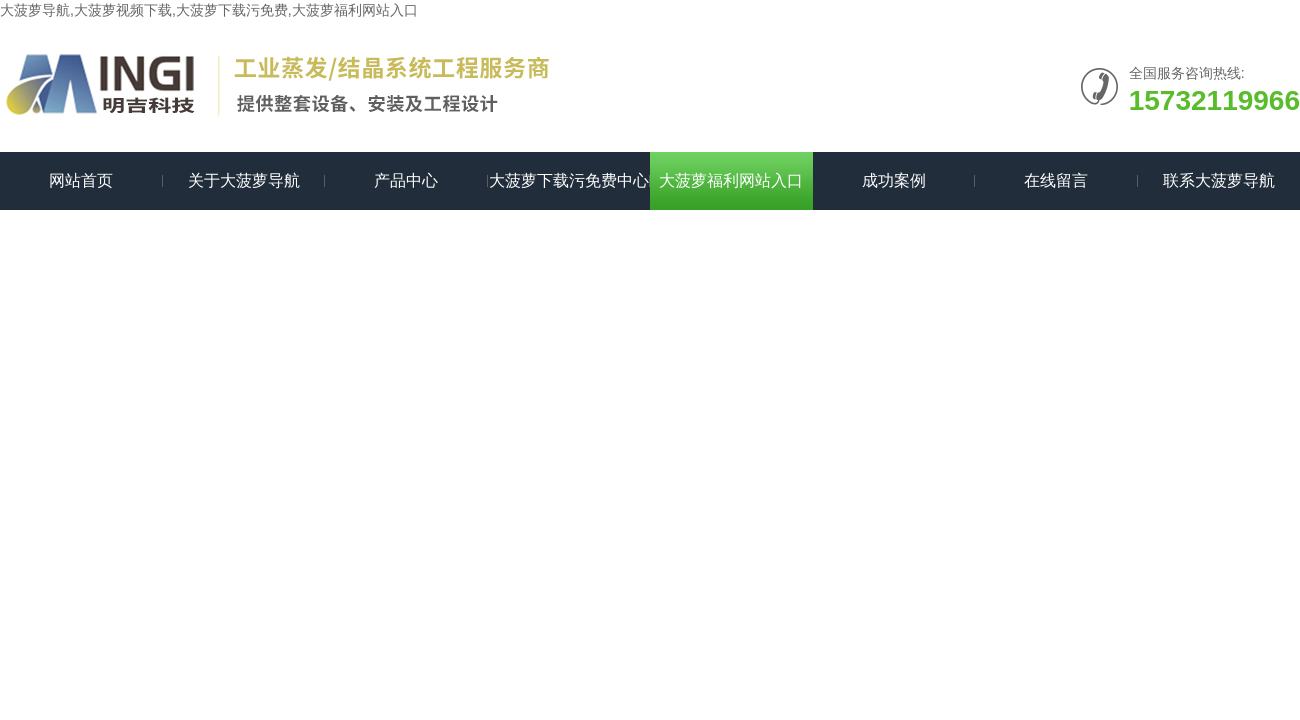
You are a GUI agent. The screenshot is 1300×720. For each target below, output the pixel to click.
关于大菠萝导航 (244, 180)
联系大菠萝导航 (1219, 180)
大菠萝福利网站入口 (731, 180)
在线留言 (1056, 180)
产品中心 (406, 180)
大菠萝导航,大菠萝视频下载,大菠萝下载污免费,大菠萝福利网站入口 (209, 10)
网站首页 (81, 180)
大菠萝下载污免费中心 (569, 180)
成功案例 (894, 180)
